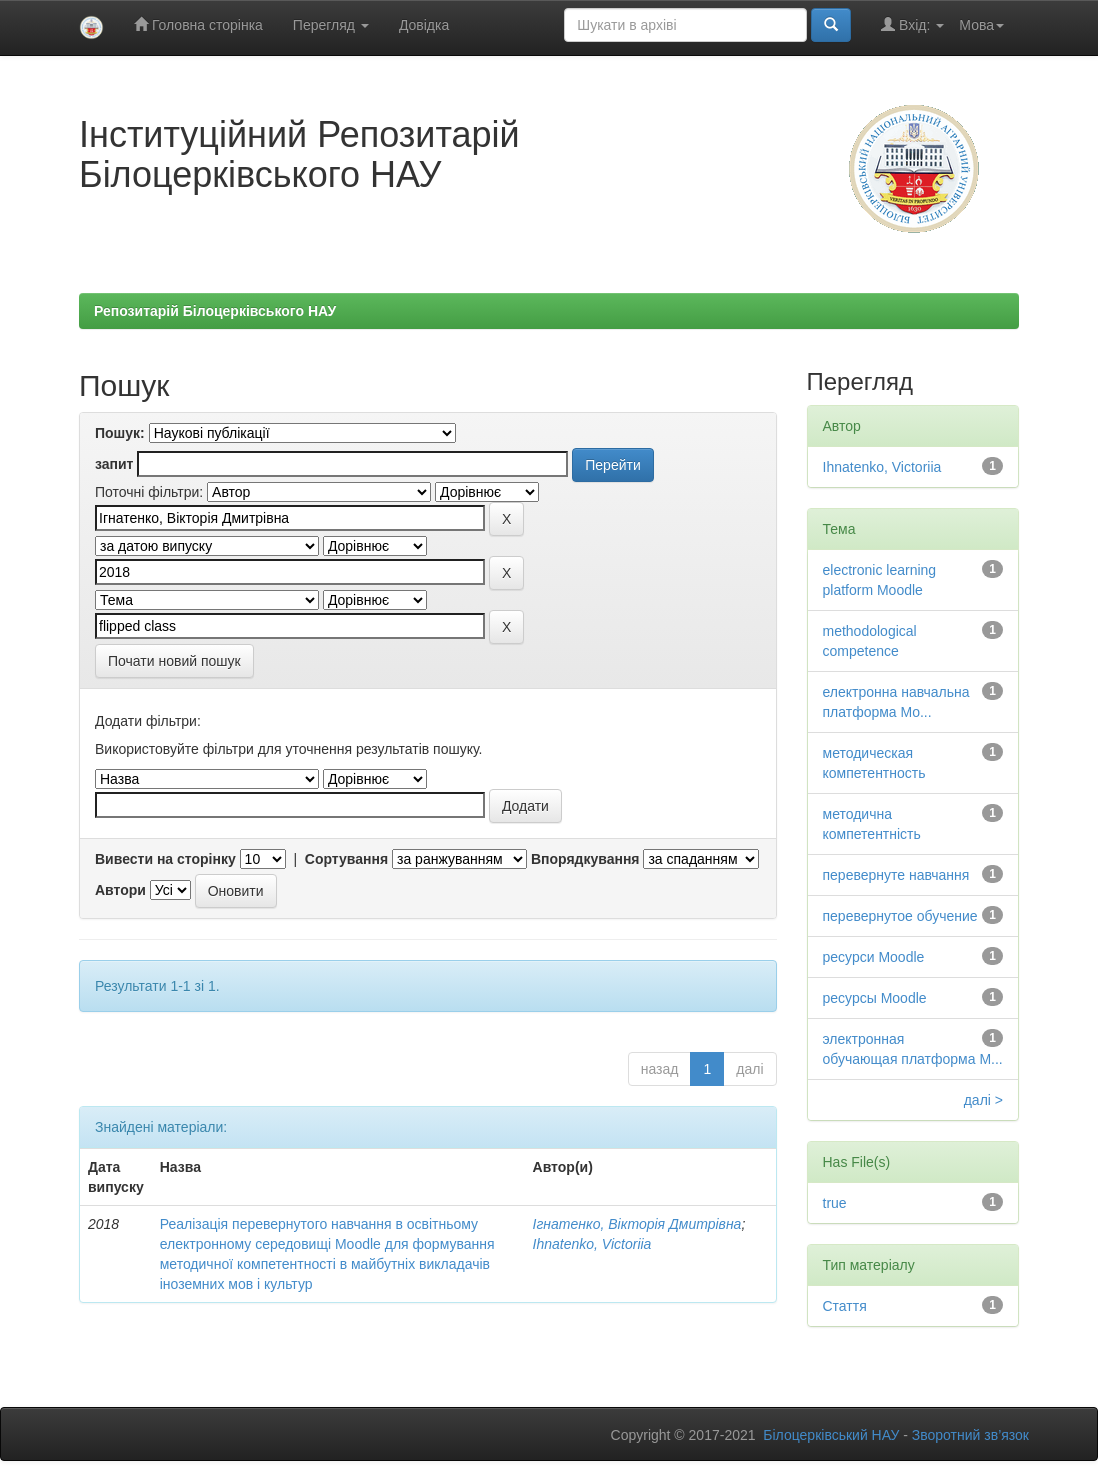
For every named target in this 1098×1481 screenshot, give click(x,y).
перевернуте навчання (896, 875)
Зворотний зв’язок (970, 1435)
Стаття (845, 1306)
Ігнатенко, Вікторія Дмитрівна (637, 1224)
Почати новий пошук (174, 661)
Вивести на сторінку (165, 859)
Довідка (424, 25)
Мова (981, 25)
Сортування (346, 859)
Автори (120, 890)
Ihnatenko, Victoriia (592, 1244)
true (835, 1203)
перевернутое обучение (900, 916)
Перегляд (331, 25)
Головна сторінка (198, 24)
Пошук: (120, 433)
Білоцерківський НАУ (831, 1435)
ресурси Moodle (874, 957)
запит (114, 464)
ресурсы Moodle (875, 998)
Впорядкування (585, 859)
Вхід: (912, 24)
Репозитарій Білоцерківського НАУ (215, 311)
